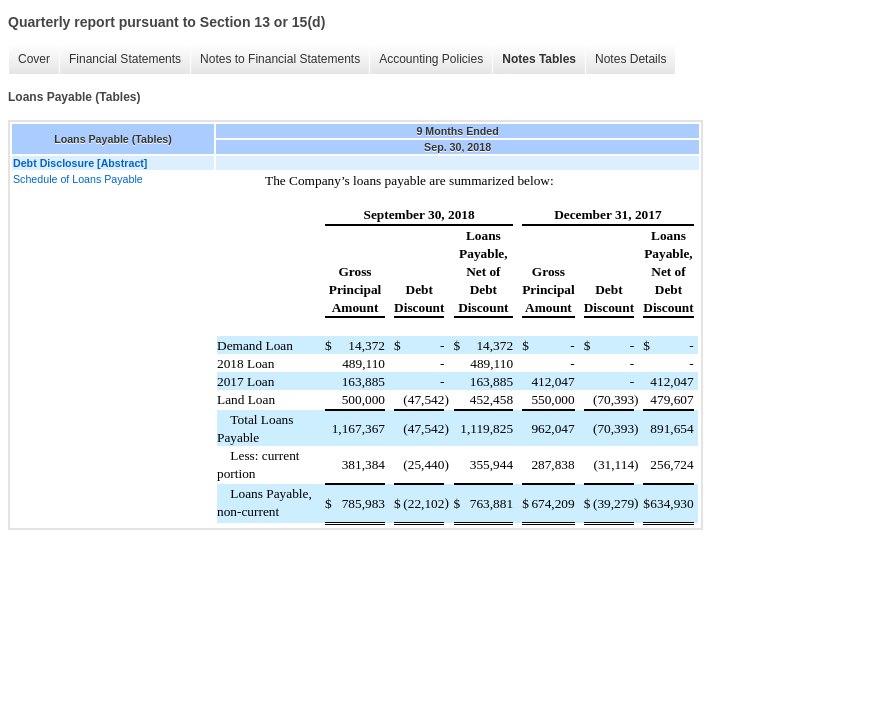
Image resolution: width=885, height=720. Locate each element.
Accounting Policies (431, 59)
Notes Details (630, 59)
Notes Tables (539, 59)
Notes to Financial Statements (280, 59)
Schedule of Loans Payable (78, 179)
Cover (34, 59)
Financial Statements (125, 59)
